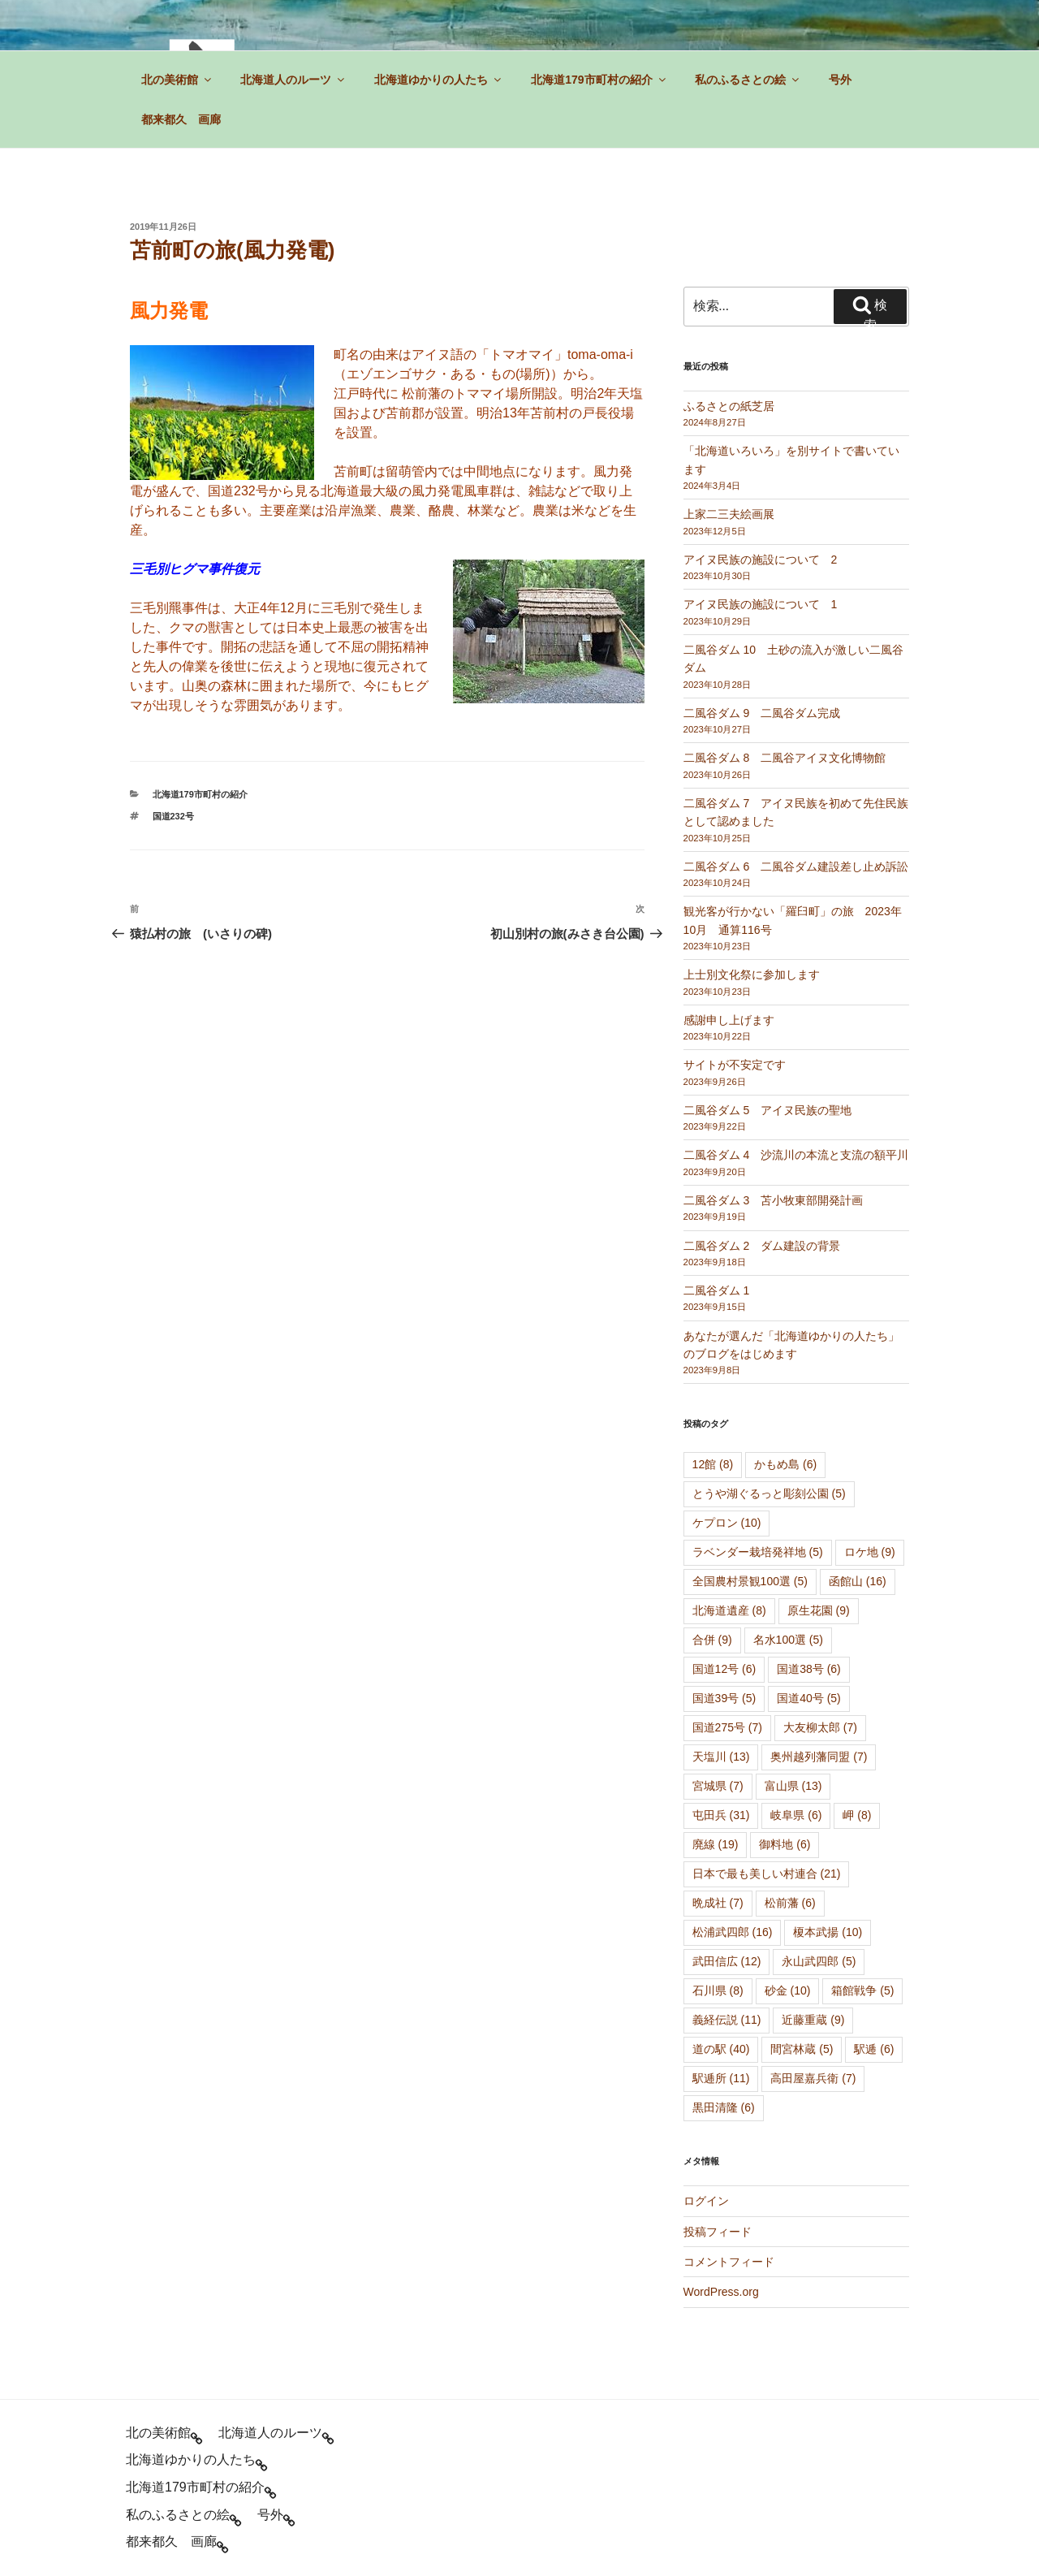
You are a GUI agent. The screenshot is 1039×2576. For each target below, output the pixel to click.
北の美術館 (177, 79)
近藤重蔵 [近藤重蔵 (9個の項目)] (813, 2019)
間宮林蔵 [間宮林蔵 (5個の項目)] (801, 2048)
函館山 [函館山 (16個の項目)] (857, 1581)
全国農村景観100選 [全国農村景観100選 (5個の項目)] (750, 1581)
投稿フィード (717, 2231)
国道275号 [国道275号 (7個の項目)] (727, 1727)
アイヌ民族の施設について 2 (760, 559)
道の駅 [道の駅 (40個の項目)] (721, 2048)
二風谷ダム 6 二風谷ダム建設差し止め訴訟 (796, 866)
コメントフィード (728, 2261)
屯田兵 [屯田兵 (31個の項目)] (721, 1815)
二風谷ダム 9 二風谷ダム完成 (762, 713)
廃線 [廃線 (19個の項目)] (715, 1844)
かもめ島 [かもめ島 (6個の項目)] (785, 1464)
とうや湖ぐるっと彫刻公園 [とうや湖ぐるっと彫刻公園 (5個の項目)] (769, 1493)
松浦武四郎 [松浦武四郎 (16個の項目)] (732, 1932)
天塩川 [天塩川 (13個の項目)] (721, 1756)
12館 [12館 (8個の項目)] (713, 1464)
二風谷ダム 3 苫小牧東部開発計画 (773, 1200)
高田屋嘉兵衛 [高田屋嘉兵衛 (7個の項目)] (813, 2078)
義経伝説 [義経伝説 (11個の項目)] (726, 2019)
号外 (840, 79)
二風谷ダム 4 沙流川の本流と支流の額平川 (796, 1154)
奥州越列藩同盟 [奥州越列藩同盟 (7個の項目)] (818, 1756)
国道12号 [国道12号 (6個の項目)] (724, 1668)
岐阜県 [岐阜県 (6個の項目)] (795, 1815)
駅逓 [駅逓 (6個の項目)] (874, 2048)
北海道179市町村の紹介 (599, 79)
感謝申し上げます (728, 1020)
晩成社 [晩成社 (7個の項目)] (718, 1902)
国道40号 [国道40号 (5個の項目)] (809, 1698)
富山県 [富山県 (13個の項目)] (793, 1785)
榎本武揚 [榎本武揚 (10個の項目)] (827, 1932)
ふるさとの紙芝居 (728, 406)
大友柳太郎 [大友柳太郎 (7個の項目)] (820, 1727)
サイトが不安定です (734, 1064)
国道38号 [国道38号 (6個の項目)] (809, 1668)
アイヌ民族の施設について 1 (760, 604)
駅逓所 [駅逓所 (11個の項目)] (721, 2078)
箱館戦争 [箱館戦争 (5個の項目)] (862, 1990)
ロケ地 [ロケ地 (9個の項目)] (869, 1551)
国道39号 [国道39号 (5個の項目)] (724, 1698)
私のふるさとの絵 (748, 79)
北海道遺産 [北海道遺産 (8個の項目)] (729, 1610)
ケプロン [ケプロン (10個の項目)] (726, 1522)
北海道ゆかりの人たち (438, 79)
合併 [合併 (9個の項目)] (712, 1639)
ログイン (706, 2200)
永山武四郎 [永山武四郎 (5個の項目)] (819, 1961)
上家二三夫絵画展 (728, 514)
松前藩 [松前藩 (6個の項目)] (790, 1902)
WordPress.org (721, 2291)
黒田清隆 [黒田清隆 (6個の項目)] (723, 2107)
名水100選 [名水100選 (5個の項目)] (788, 1639)
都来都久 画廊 (181, 119)
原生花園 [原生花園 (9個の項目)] (818, 1610)
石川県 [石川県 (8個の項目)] (718, 1990)
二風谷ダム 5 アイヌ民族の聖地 (767, 1110)
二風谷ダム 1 (716, 1290)
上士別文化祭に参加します (751, 974)
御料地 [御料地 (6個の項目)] (784, 1844)
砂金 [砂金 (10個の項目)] (788, 1990)
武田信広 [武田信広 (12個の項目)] (726, 1961)
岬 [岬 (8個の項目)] (857, 1815)
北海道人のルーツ (293, 79)
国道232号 (173, 816)
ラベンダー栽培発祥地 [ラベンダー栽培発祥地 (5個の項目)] (757, 1551)
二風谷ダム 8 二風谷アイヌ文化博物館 (784, 757)
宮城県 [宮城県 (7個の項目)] (718, 1785)
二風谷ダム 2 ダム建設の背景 (762, 1245)
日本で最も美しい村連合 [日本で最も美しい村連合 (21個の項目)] (766, 1873)
